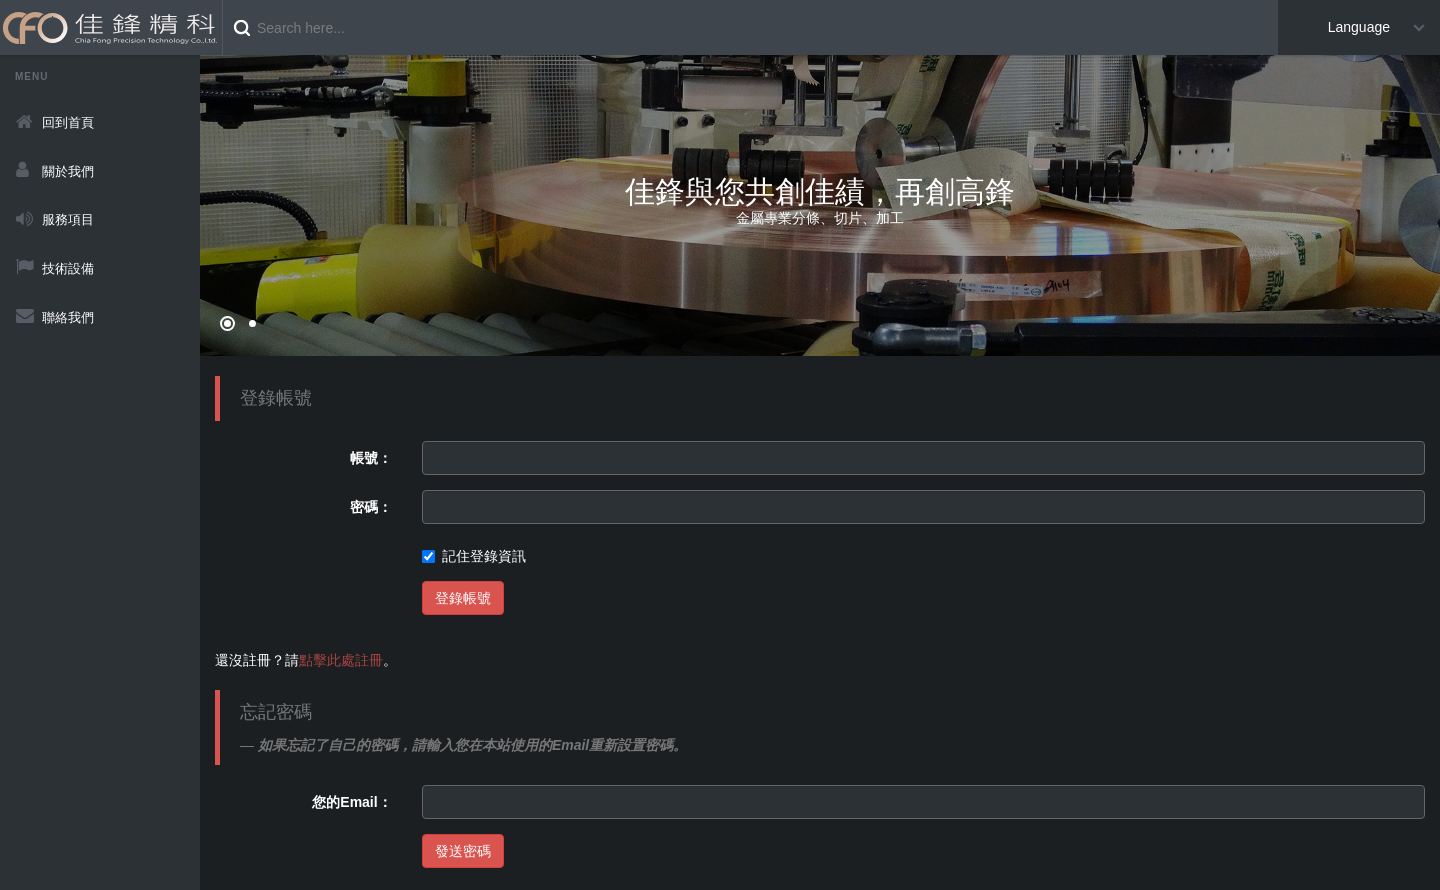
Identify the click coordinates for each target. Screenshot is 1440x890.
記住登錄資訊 (474, 556)
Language (1359, 27)
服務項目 (68, 219)
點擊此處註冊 (341, 660)
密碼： (371, 507)
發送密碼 (463, 851)
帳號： (371, 458)
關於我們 (68, 171)
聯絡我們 (68, 317)
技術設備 (68, 268)
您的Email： (351, 802)
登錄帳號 (463, 598)
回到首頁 (68, 122)
